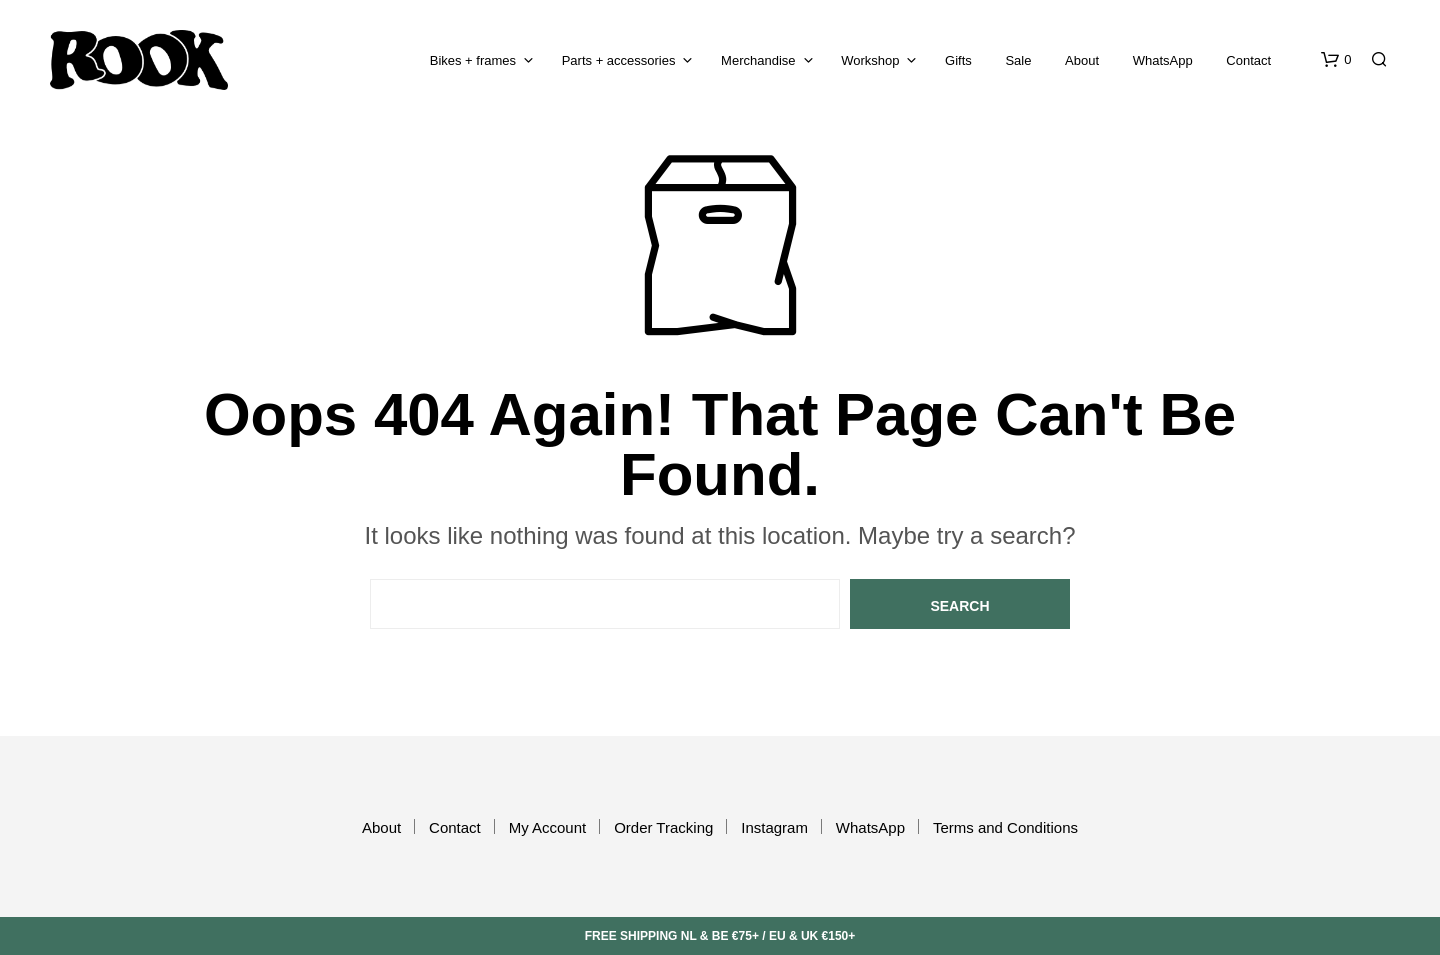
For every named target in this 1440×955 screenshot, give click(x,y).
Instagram (774, 827)
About (1082, 60)
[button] (1336, 60)
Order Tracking (663, 827)
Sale (1018, 60)
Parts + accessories (619, 60)
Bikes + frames (473, 60)
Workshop (870, 60)
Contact (1248, 60)
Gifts (958, 60)
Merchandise (758, 60)
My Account (548, 827)
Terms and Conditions (1005, 827)
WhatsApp (1163, 60)
